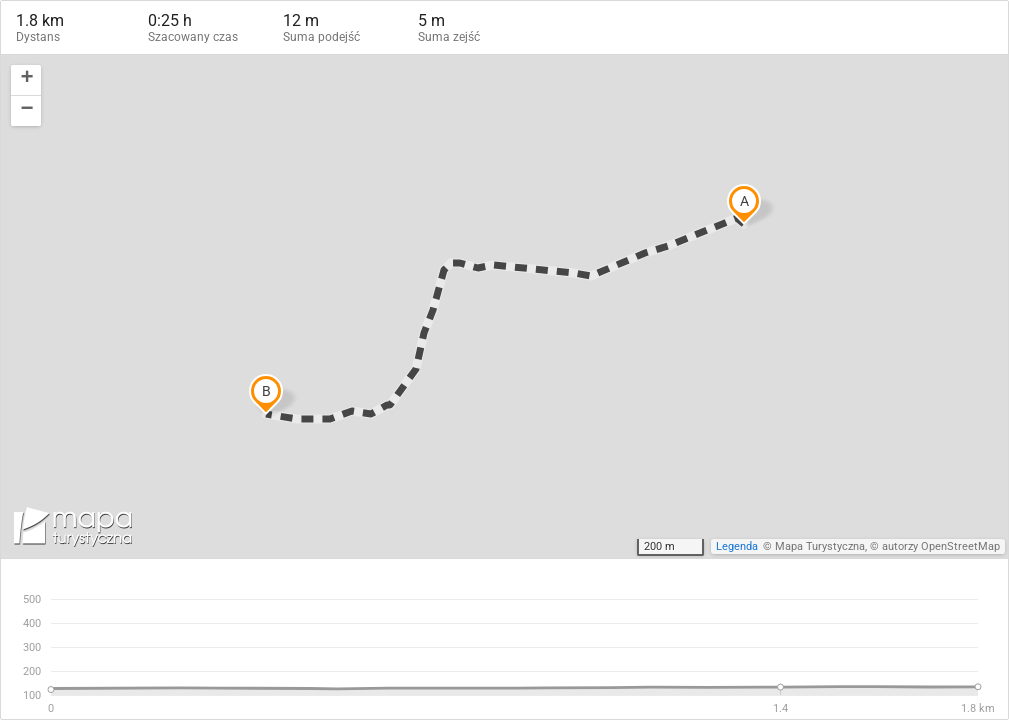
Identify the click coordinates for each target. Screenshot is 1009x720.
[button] (26, 80)
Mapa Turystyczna (820, 546)
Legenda (737, 546)
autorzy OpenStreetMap (941, 546)
